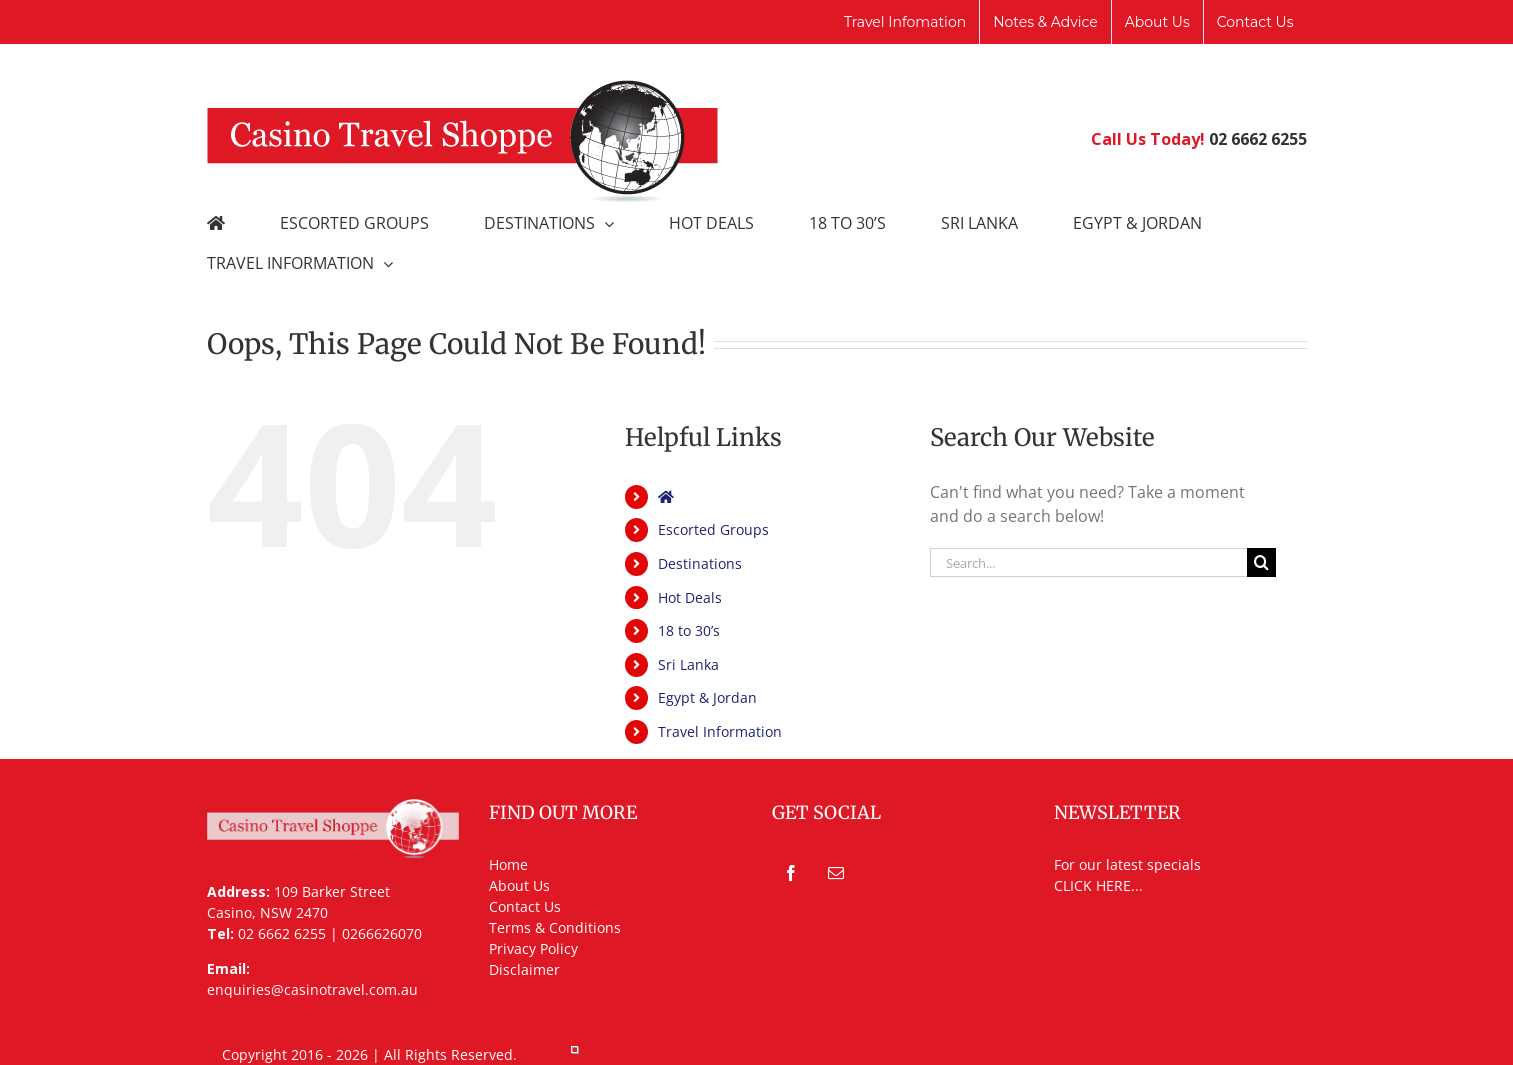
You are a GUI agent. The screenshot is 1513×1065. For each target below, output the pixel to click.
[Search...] (1089, 562)
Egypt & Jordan (707, 697)
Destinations (700, 563)
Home (508, 864)
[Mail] (836, 873)
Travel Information (720, 731)
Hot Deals (690, 597)
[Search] (1261, 562)
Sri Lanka (688, 664)
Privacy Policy (533, 948)
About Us (519, 885)
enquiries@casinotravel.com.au (312, 989)
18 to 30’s (689, 630)
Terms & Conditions (555, 927)
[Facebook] (791, 873)
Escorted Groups (713, 529)
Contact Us (525, 906)
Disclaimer (524, 969)
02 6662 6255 (1258, 139)
